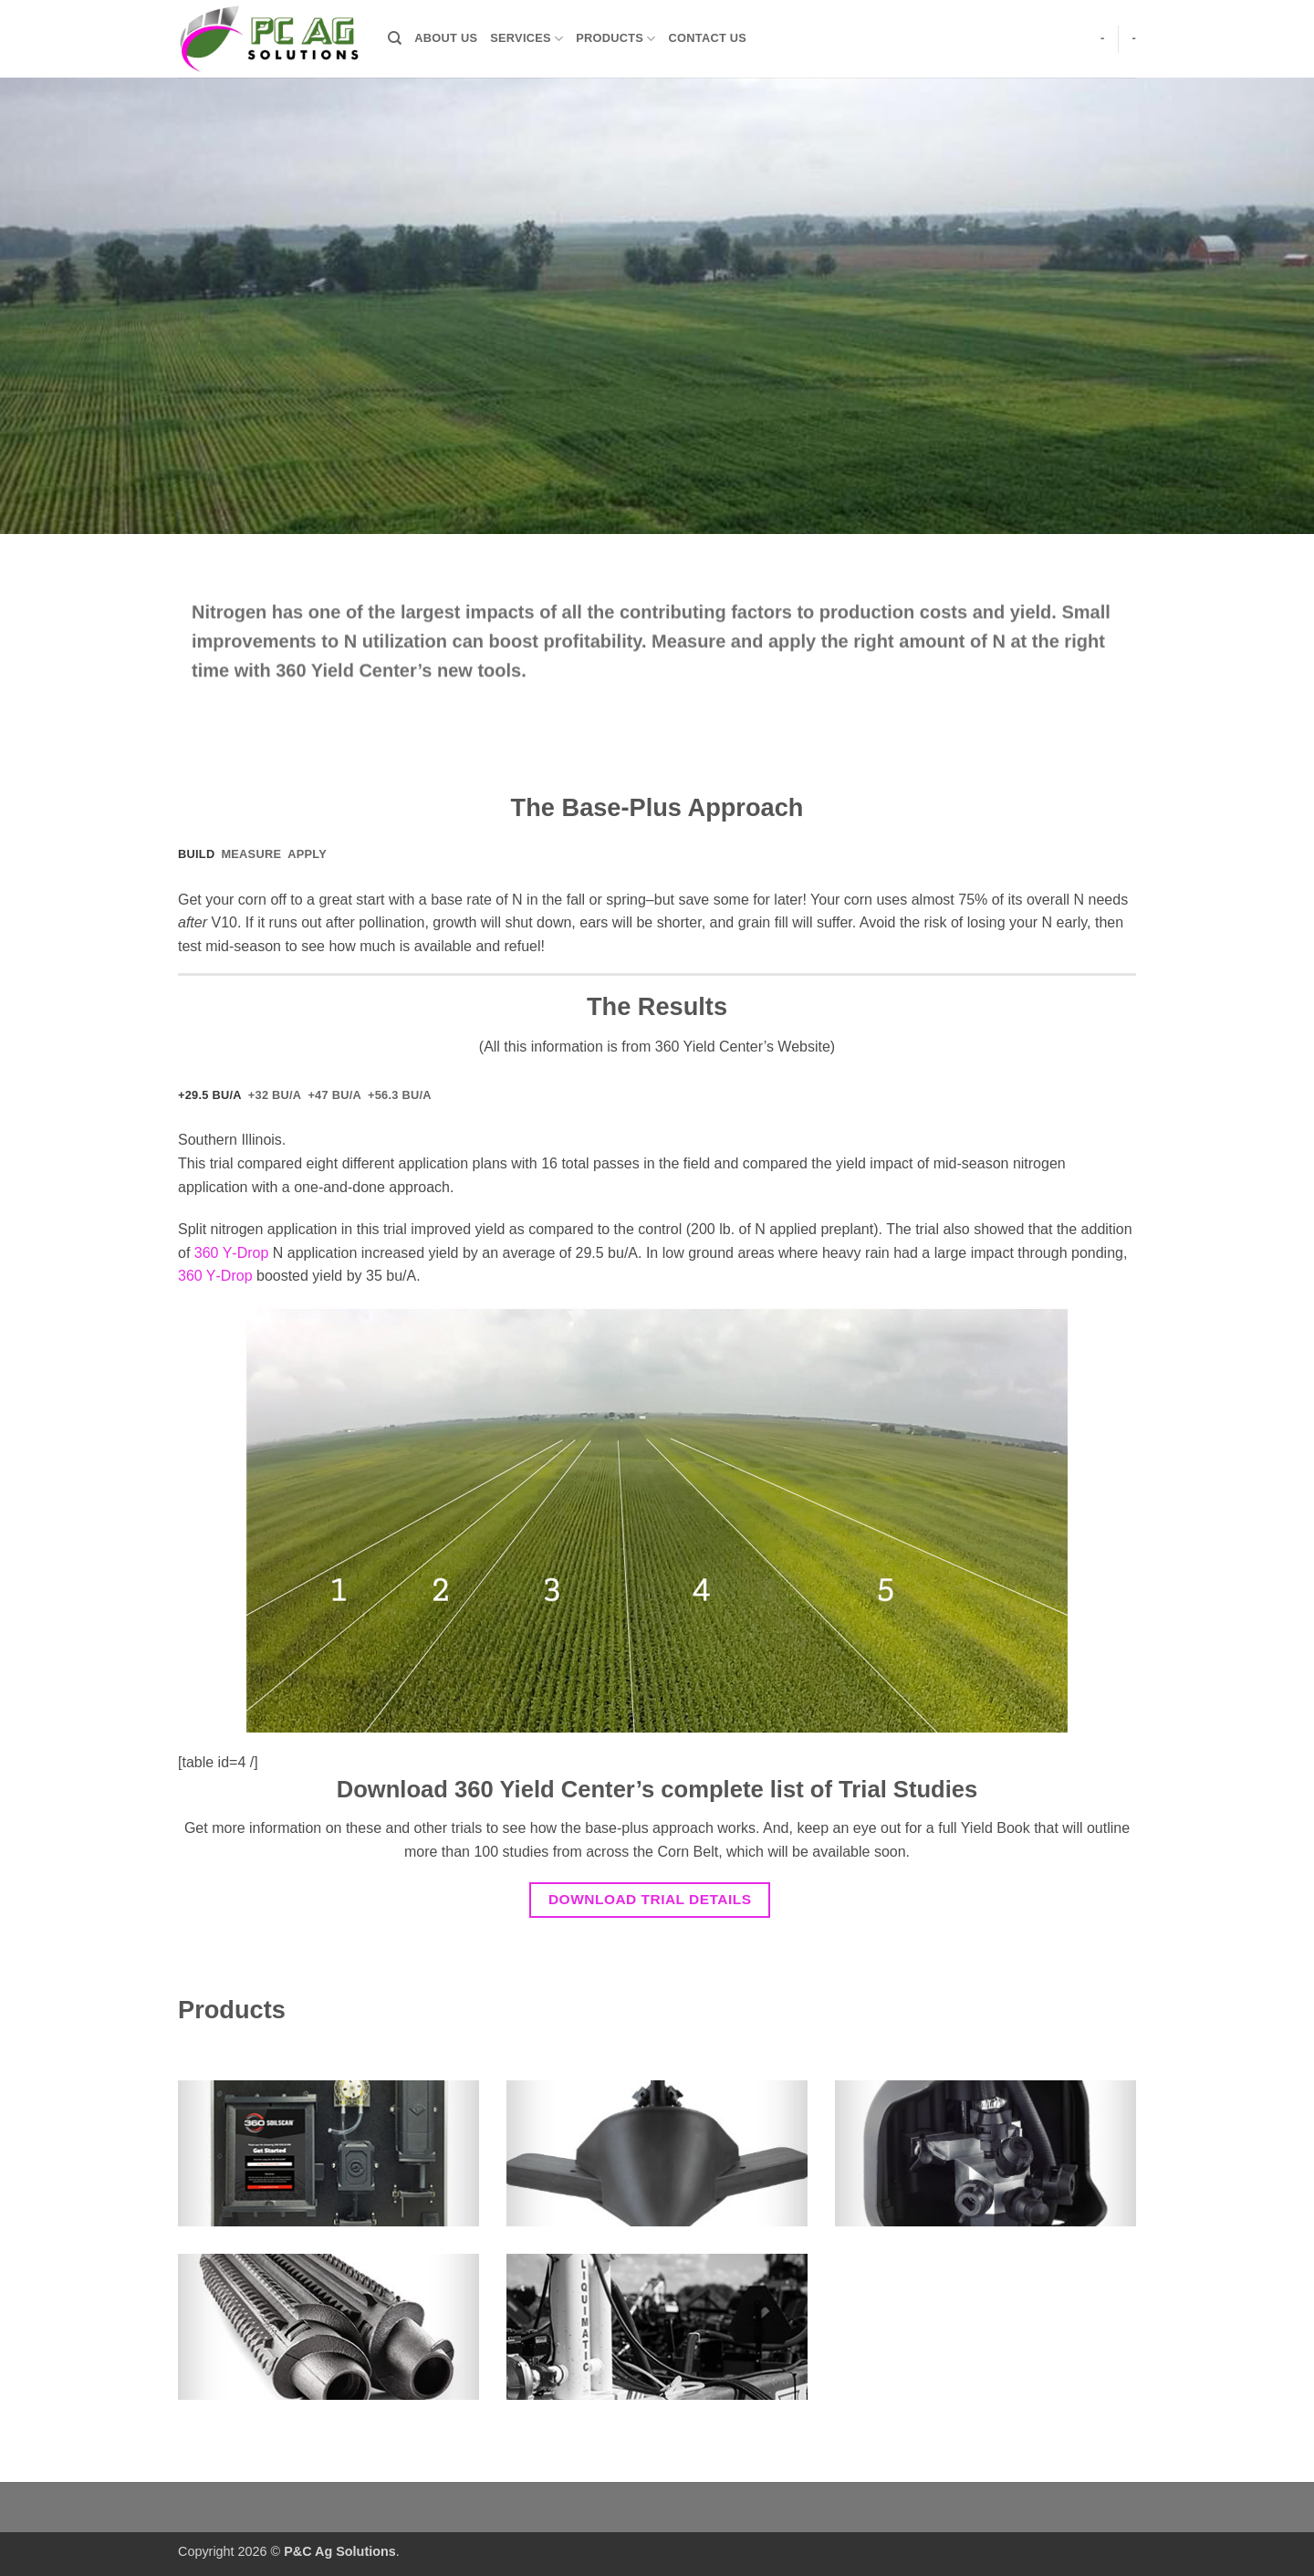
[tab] (196, 854)
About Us (445, 38)
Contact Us (708, 38)
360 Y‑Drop (231, 1253)
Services (526, 38)
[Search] (395, 38)
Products (615, 38)
